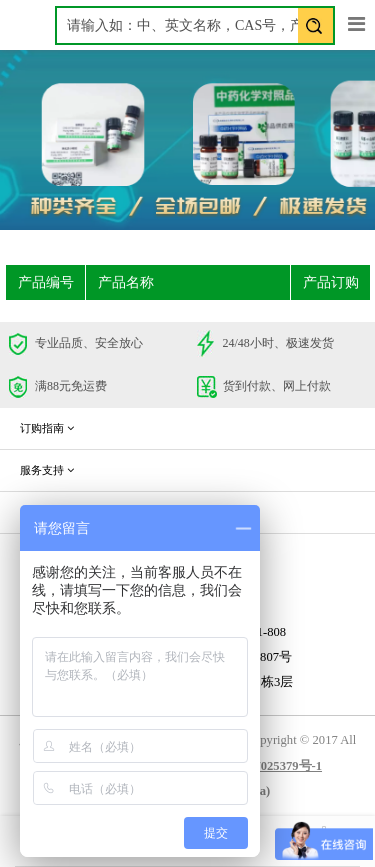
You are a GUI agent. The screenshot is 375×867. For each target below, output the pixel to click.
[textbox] (195, 25)
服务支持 (47, 470)
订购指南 (47, 428)
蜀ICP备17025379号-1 (261, 766)
